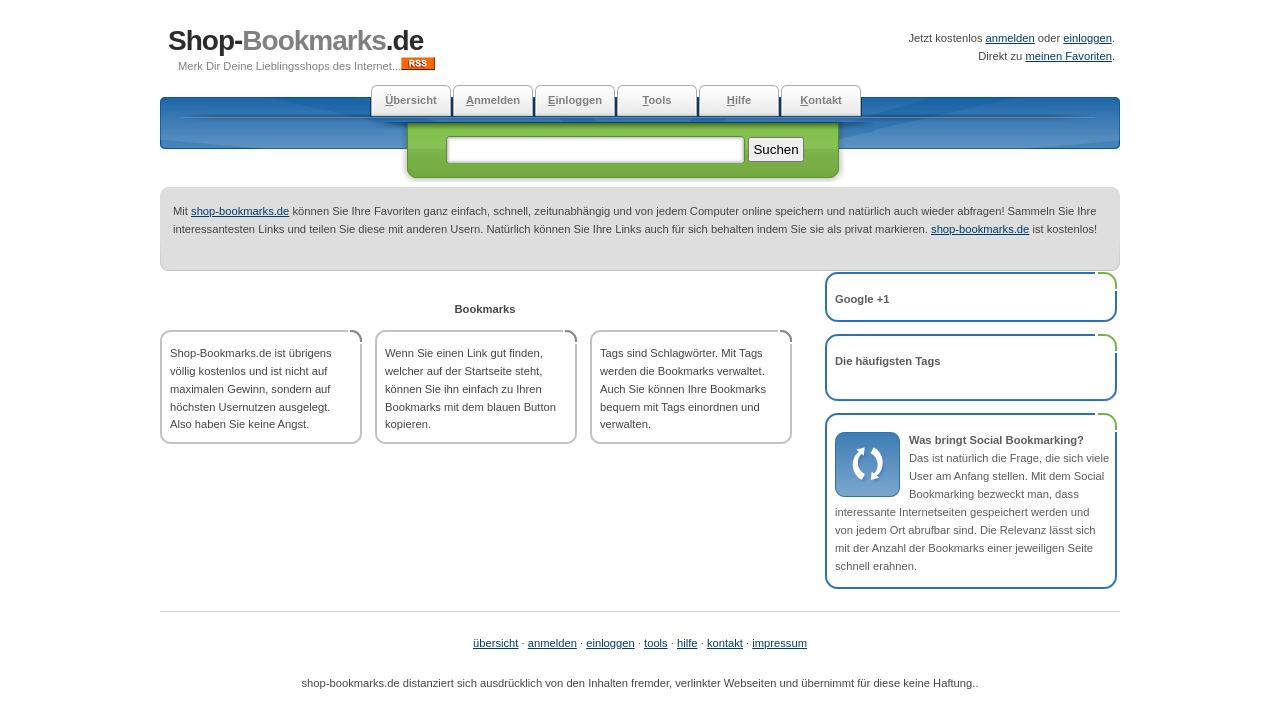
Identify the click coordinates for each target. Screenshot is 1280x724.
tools (656, 643)
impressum (779, 643)
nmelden (493, 100)
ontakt (821, 100)
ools (656, 100)
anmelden (1010, 38)
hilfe (687, 643)
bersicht (411, 100)
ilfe (739, 100)
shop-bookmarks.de (240, 211)
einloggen (1087, 38)
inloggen (575, 100)
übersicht (495, 643)
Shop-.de (295, 40)
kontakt (725, 643)
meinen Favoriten (1068, 56)
